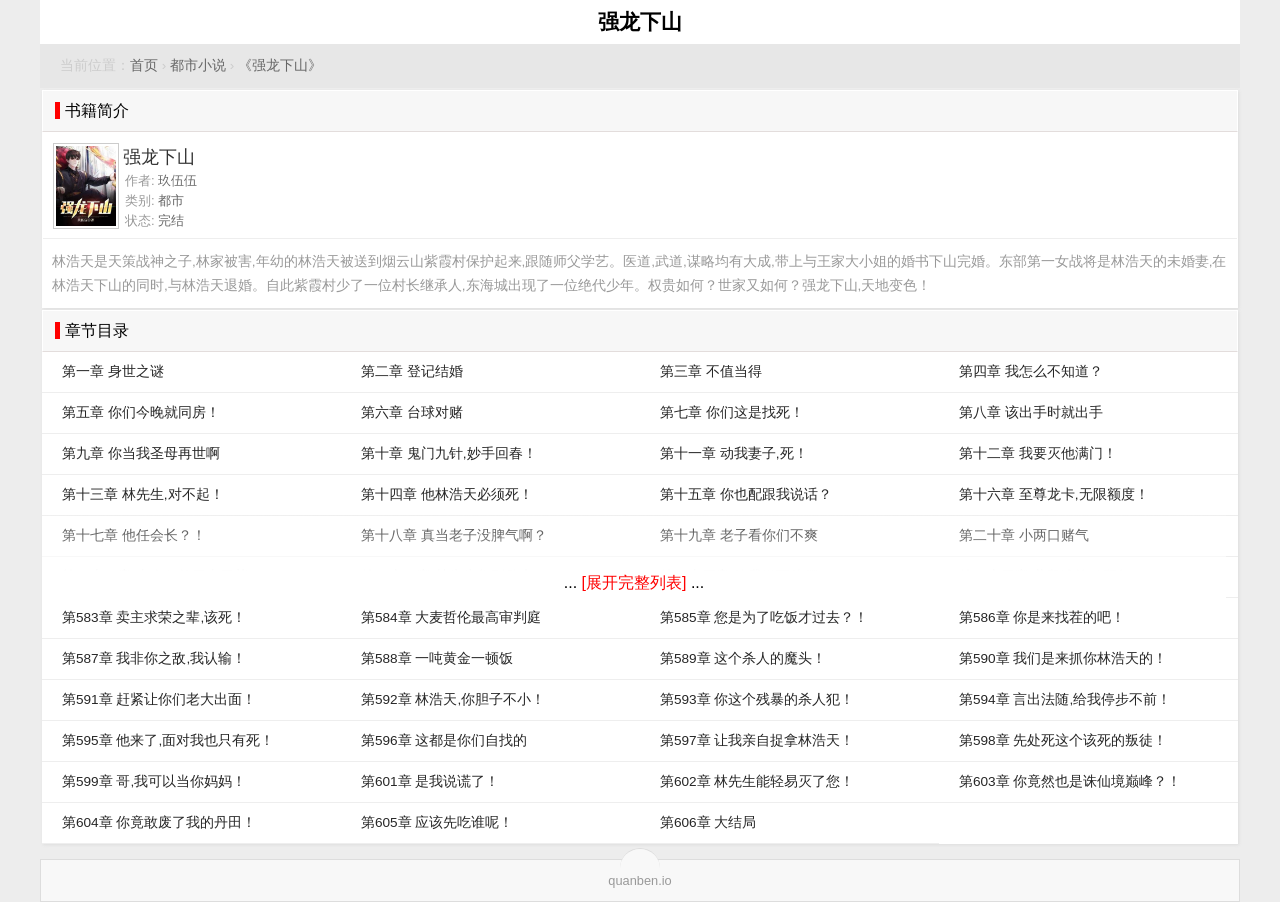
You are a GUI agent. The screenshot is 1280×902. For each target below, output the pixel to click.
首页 (144, 65)
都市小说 (198, 65)
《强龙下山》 (280, 65)
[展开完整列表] (634, 582)
